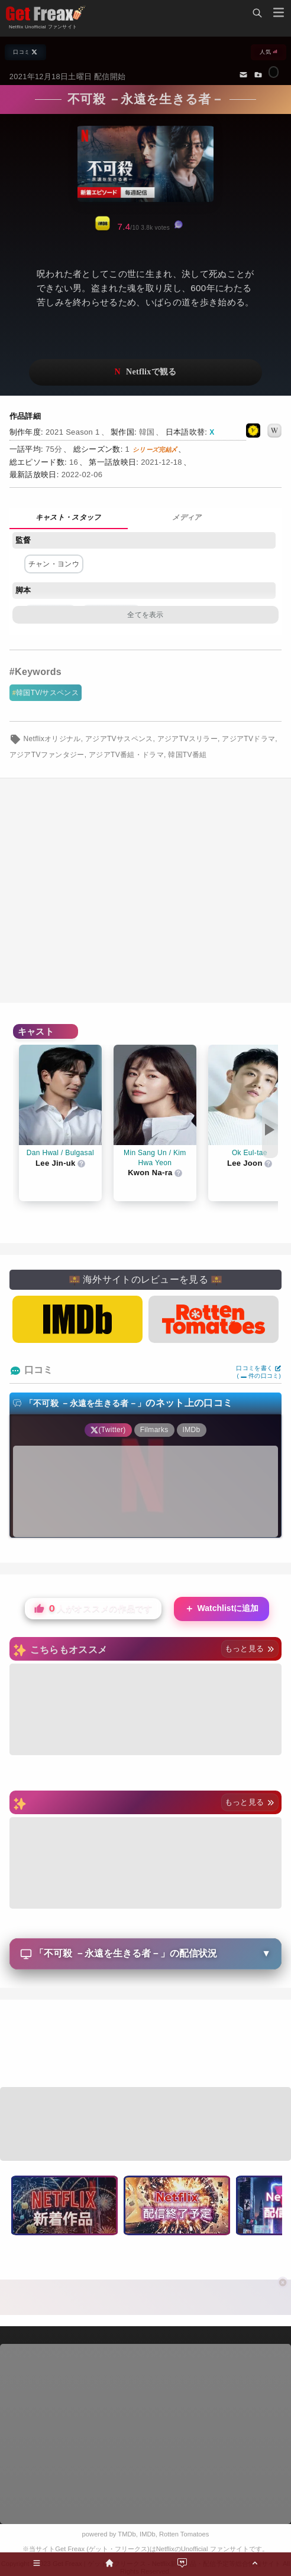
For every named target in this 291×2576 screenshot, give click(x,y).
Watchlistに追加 (222, 1609)
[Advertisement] (145, 890)
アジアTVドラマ (248, 739)
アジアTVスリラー (187, 739)
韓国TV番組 (187, 755)
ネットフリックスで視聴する (145, 372)
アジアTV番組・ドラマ (126, 755)
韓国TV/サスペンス (47, 693)
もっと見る (250, 1648)
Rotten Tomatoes (184, 2534)
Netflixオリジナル (52, 739)
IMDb (148, 2534)
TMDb (126, 2534)
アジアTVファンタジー (47, 755)
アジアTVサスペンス (119, 739)
